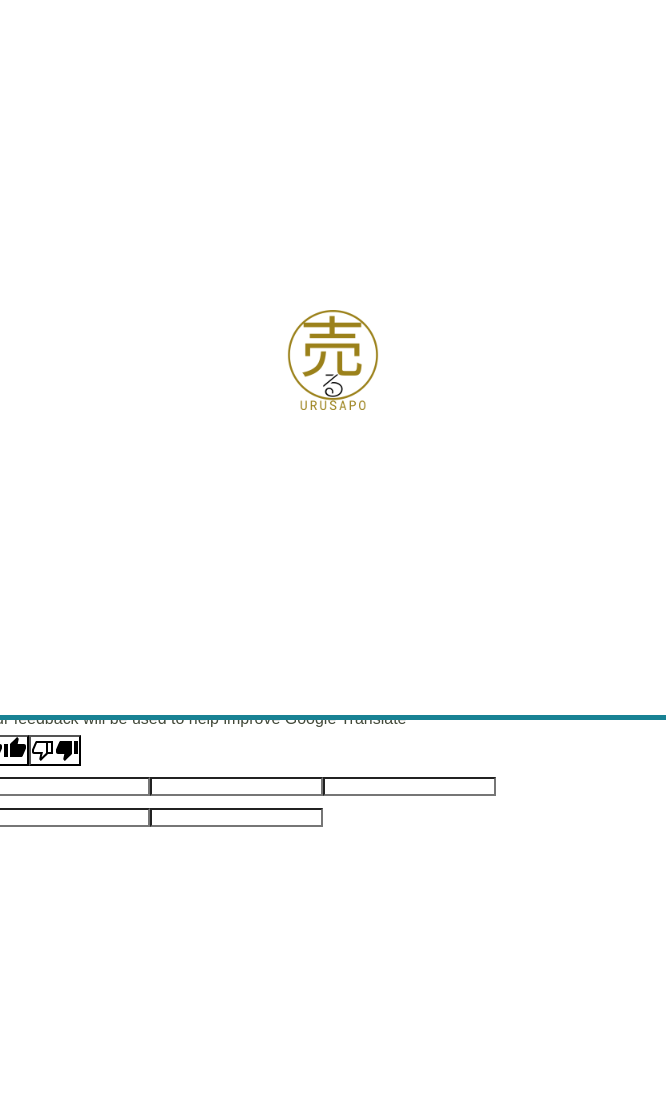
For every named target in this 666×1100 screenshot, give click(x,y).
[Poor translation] (55, 750)
